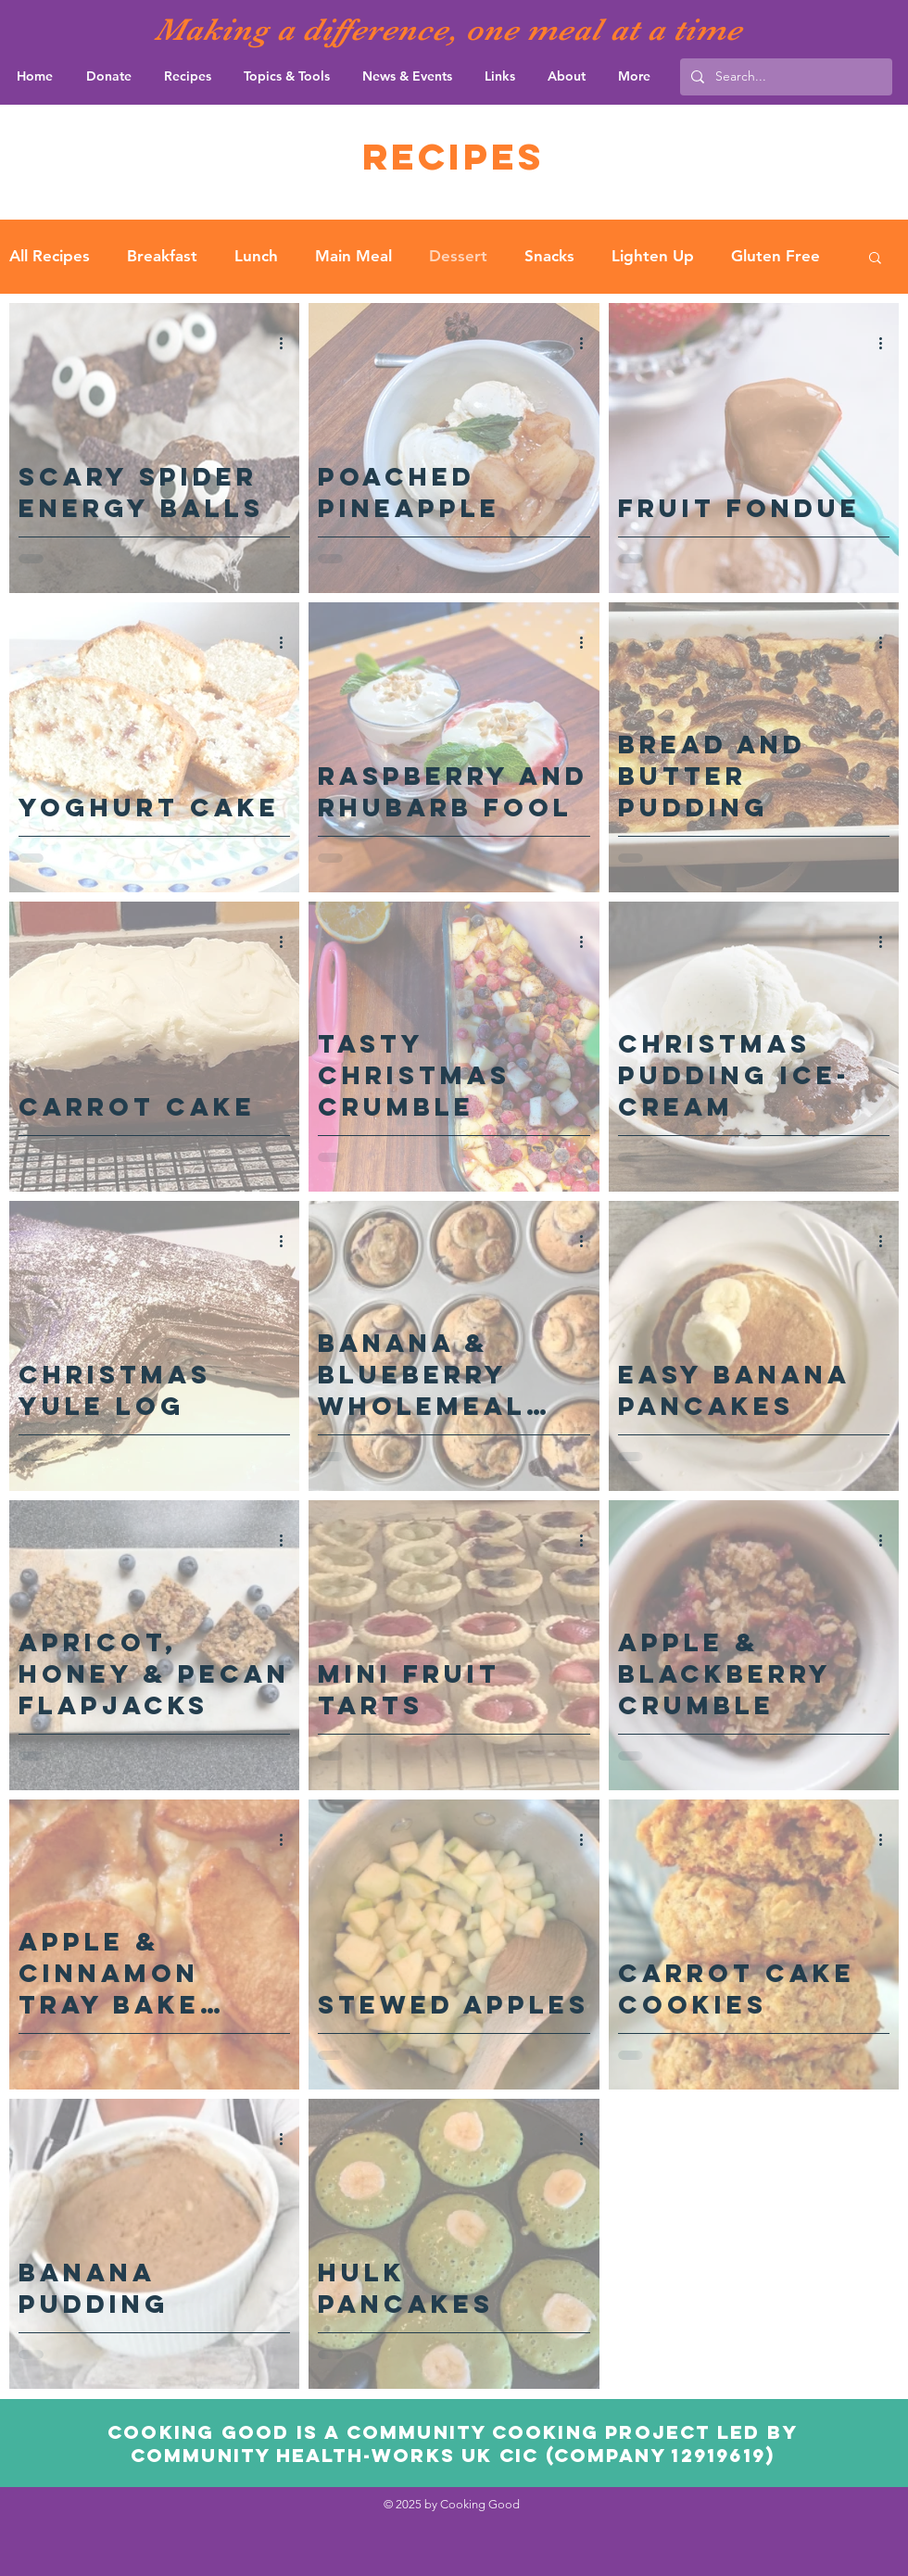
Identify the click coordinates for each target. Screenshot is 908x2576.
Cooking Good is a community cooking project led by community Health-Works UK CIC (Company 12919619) (452, 2443)
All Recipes (49, 255)
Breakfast (162, 255)
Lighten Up (653, 255)
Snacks (549, 255)
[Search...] (784, 76)
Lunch (256, 255)
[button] (875, 259)
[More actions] (287, 344)
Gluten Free (775, 255)
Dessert (458, 255)
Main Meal (353, 255)
